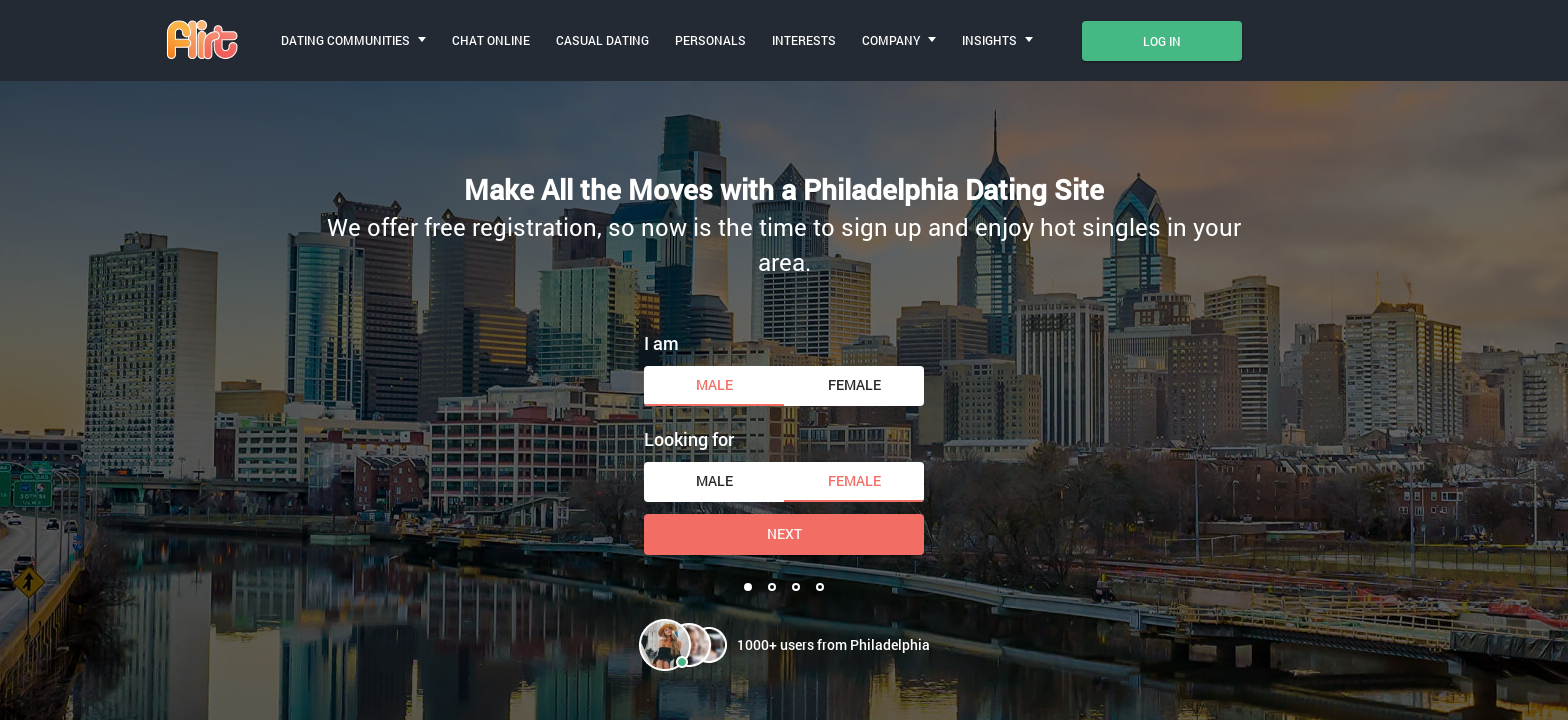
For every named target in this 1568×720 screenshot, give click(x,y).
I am (661, 343)
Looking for (689, 439)
